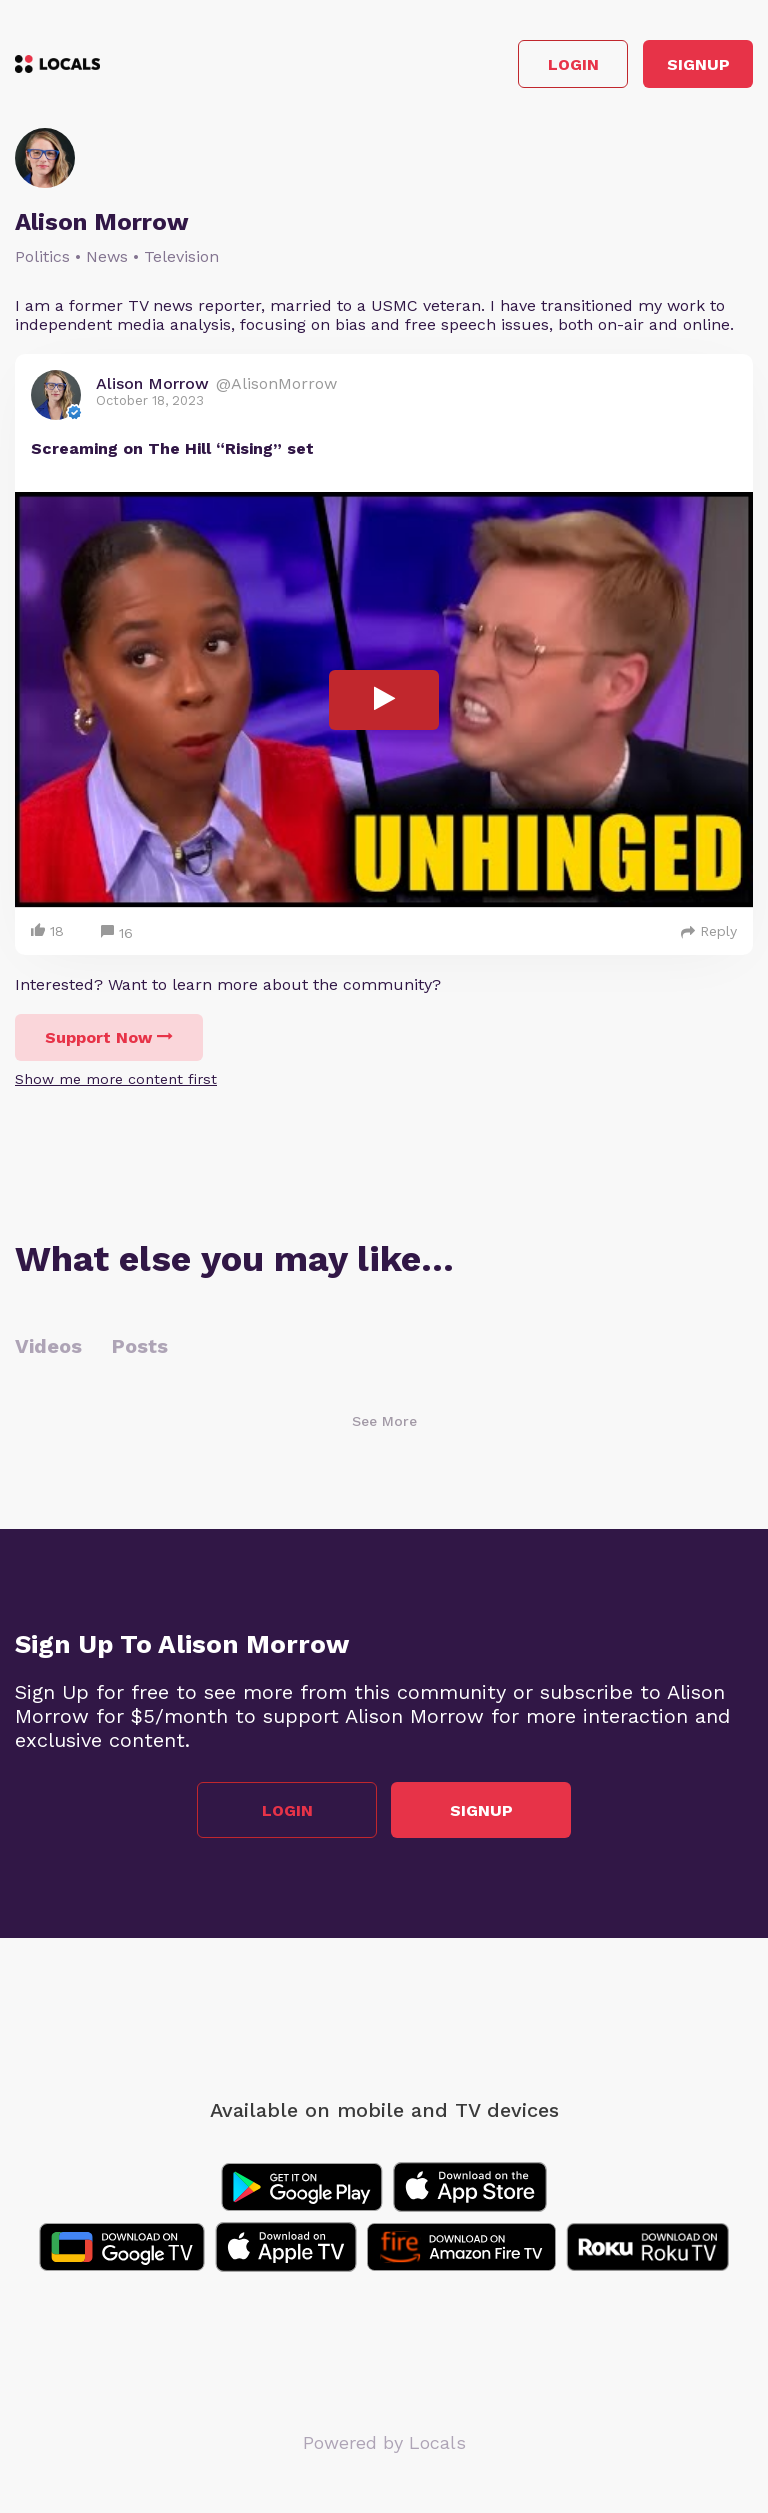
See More (384, 1421)
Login (573, 64)
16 (117, 933)
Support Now (109, 1037)
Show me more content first (116, 1079)
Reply (709, 931)
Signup (698, 64)
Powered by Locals (384, 2442)
